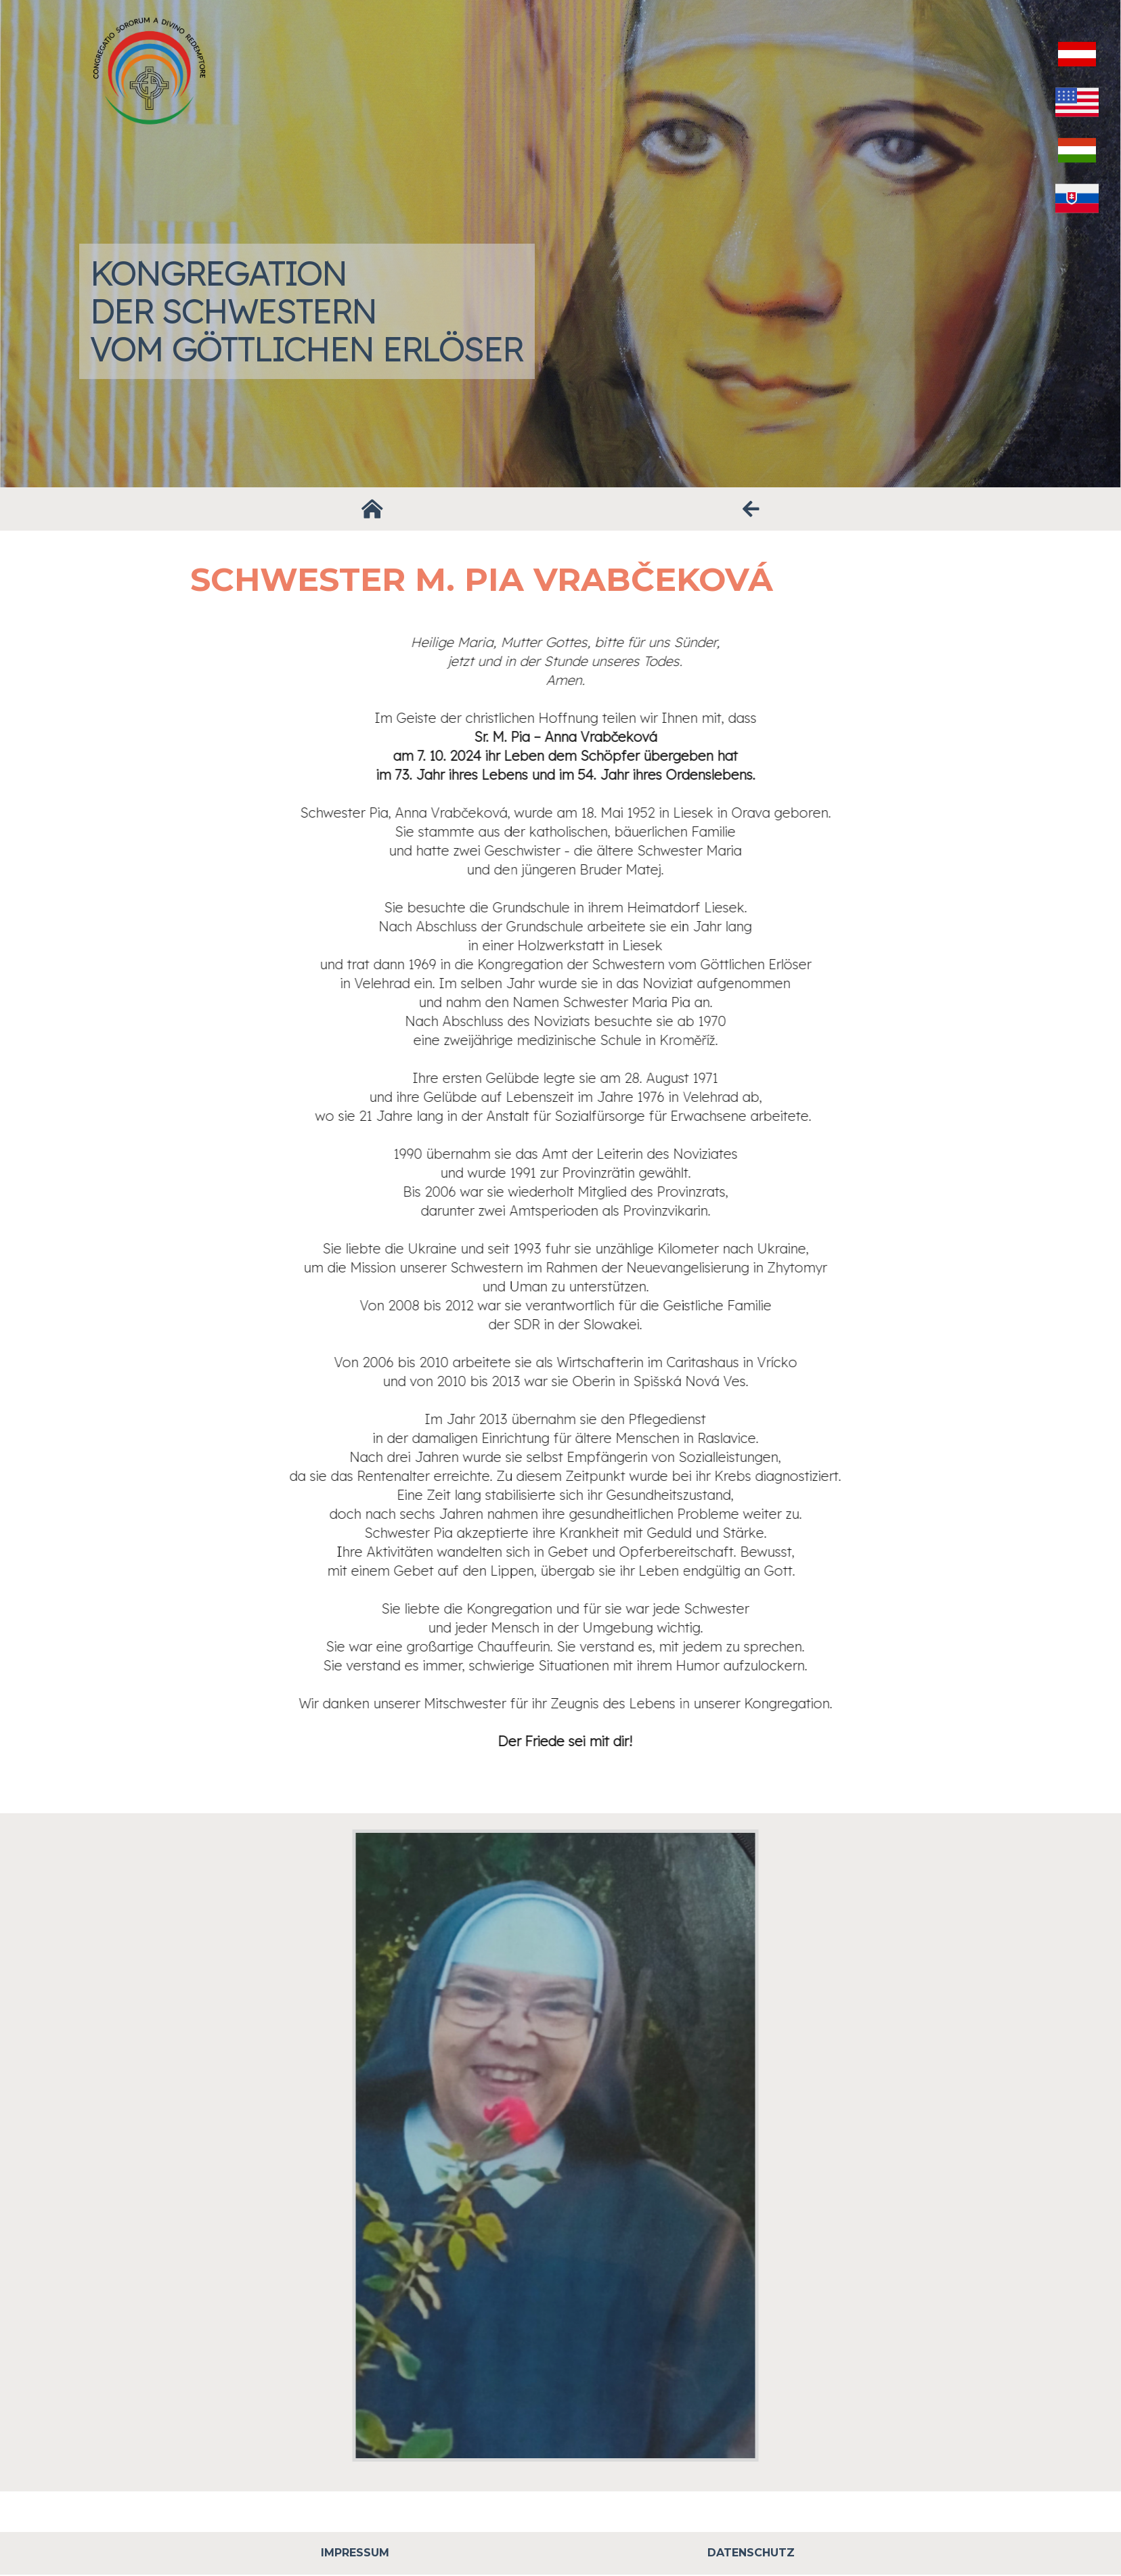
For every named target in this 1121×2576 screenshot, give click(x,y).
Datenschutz (751, 2552)
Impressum (355, 2552)
